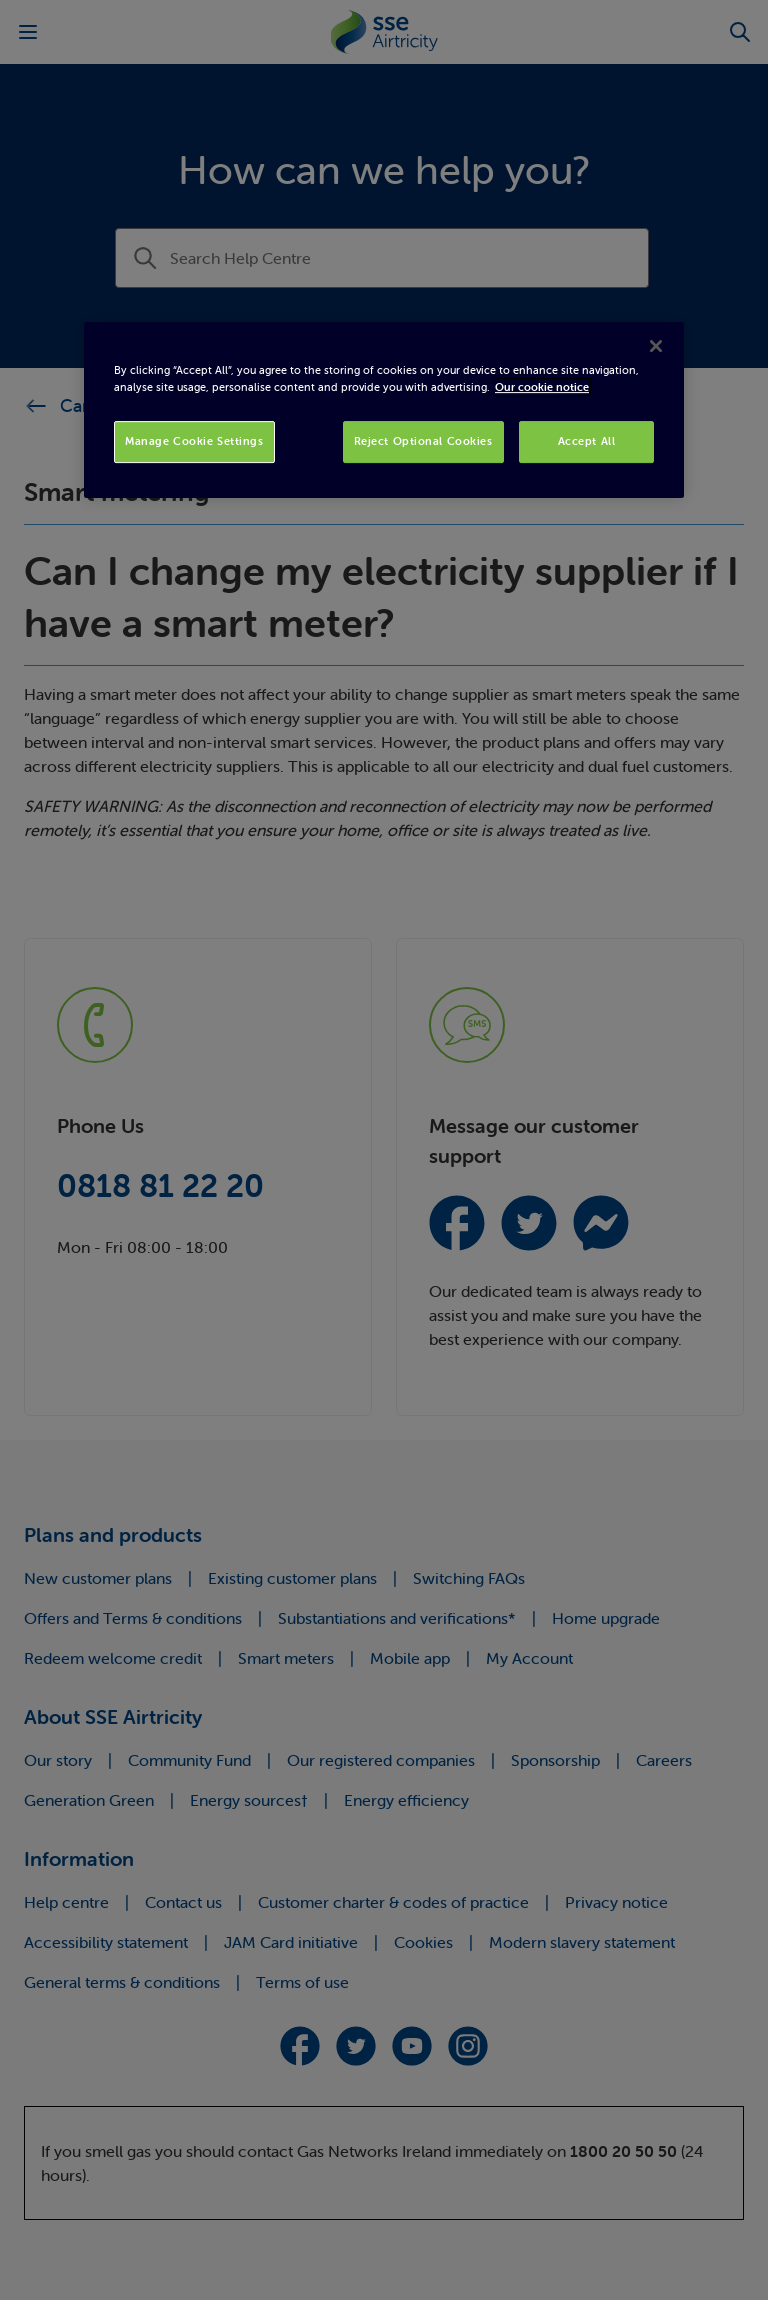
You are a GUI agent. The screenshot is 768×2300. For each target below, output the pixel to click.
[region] (384, 410)
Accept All (587, 441)
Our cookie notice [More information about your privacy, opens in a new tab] (542, 387)
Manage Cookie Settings (194, 441)
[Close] (656, 346)
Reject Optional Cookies (423, 441)
